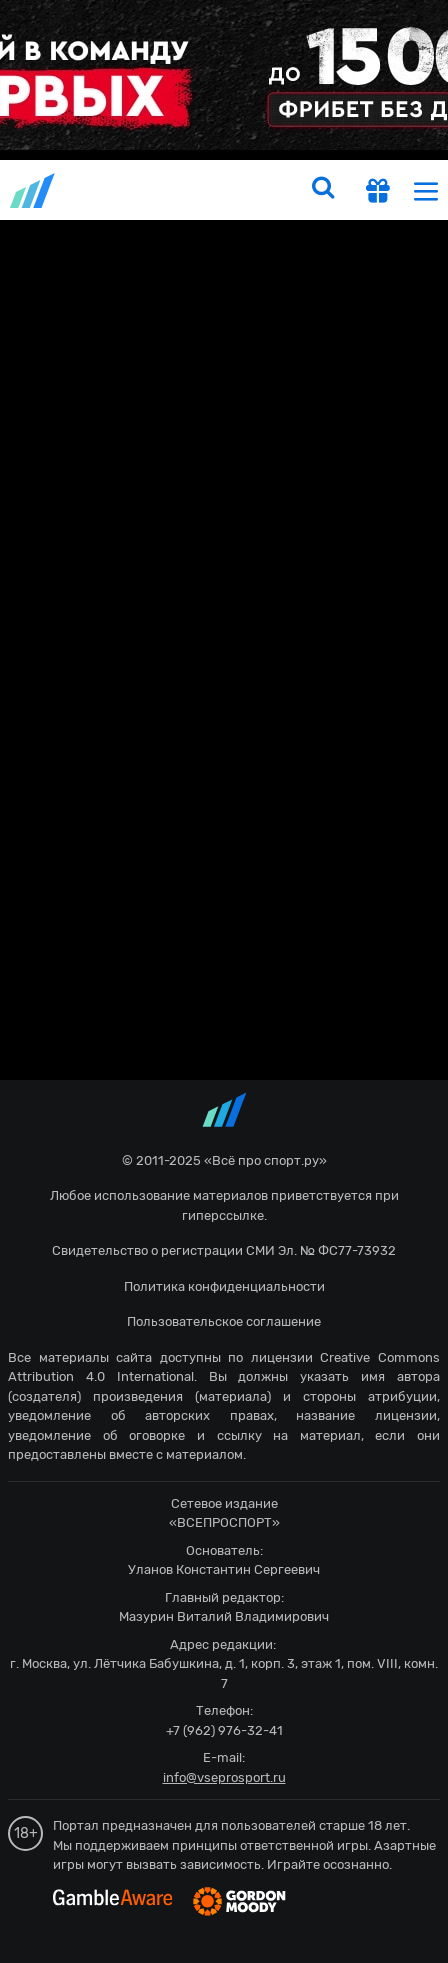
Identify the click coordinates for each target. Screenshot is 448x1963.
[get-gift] (378, 193)
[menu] (426, 190)
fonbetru (224, 981)
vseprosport (34, 190)
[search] (323, 190)
